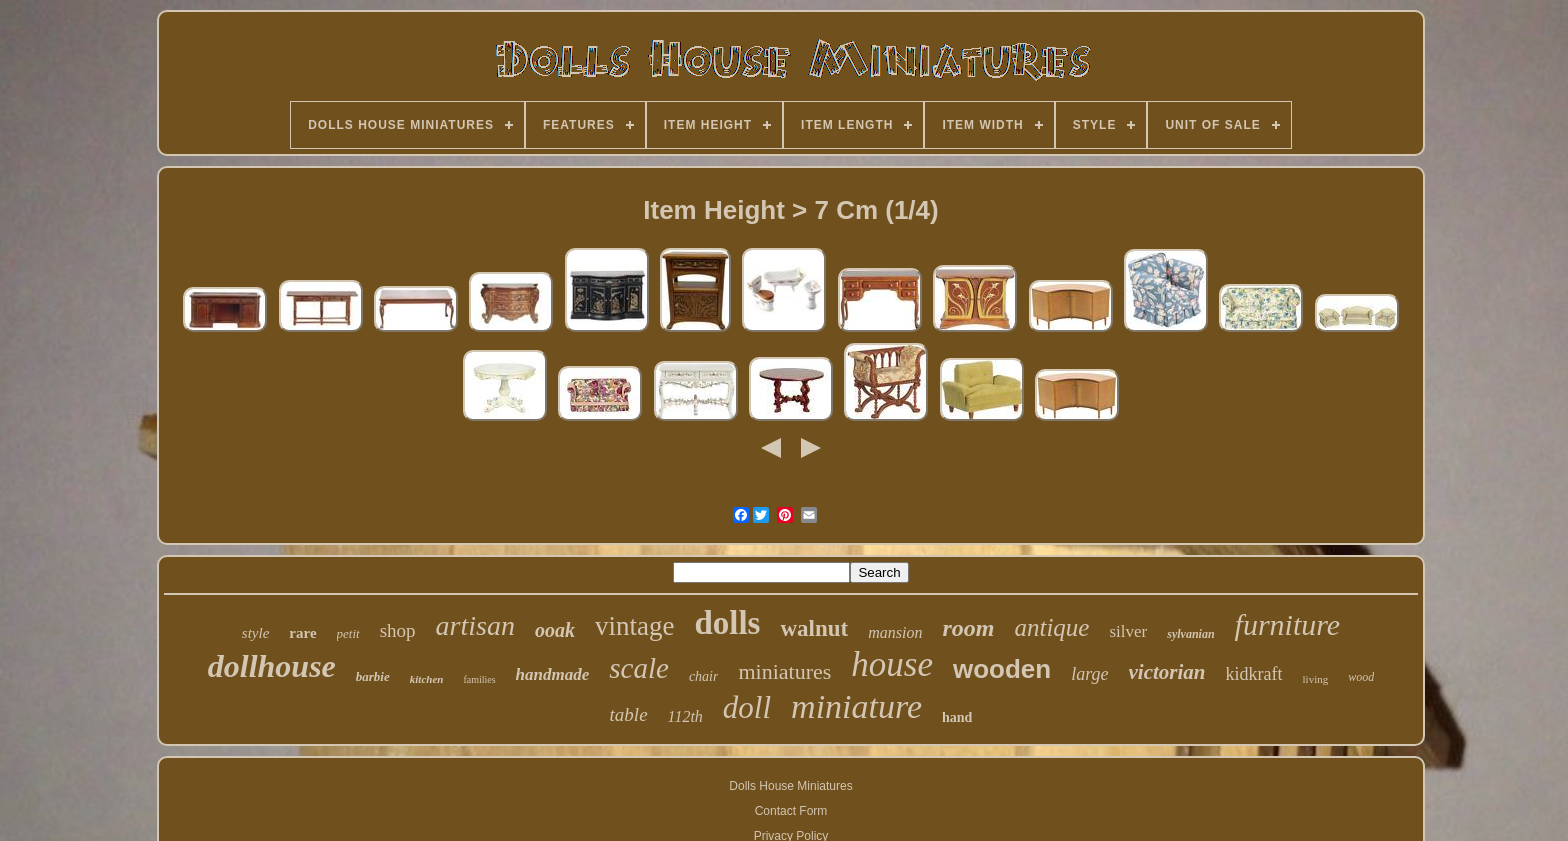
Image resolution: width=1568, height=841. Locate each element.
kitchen (427, 679)
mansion (895, 632)
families (479, 679)
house (892, 664)
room (968, 628)
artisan (475, 625)
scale (639, 668)
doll (747, 707)
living (1316, 679)
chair (704, 676)
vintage (634, 626)
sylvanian (1190, 634)
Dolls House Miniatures (790, 786)
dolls (727, 623)
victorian (1167, 672)
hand (957, 717)
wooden (1002, 669)
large (1089, 674)
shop (398, 630)
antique (1051, 627)
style (256, 633)
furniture (1288, 624)
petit (348, 633)
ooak (555, 630)
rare (302, 633)
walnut (814, 628)
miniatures (784, 671)
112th (685, 716)
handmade (553, 674)
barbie (373, 676)
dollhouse (272, 666)
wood (1361, 677)
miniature (856, 706)
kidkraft (1254, 674)
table (629, 714)
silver (1128, 631)
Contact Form (791, 811)
